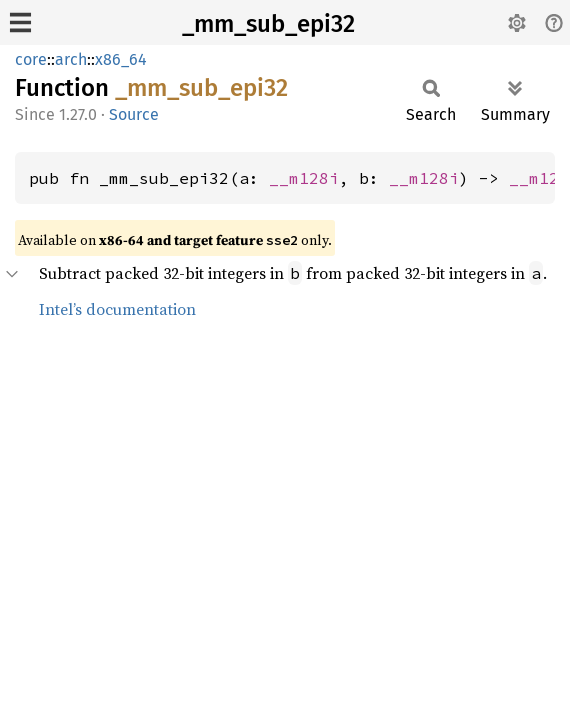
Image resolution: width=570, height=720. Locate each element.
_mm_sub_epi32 (268, 24)
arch (71, 59)
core (31, 59)
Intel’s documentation (117, 309)
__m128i (304, 178)
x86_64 (121, 59)
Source (134, 114)
